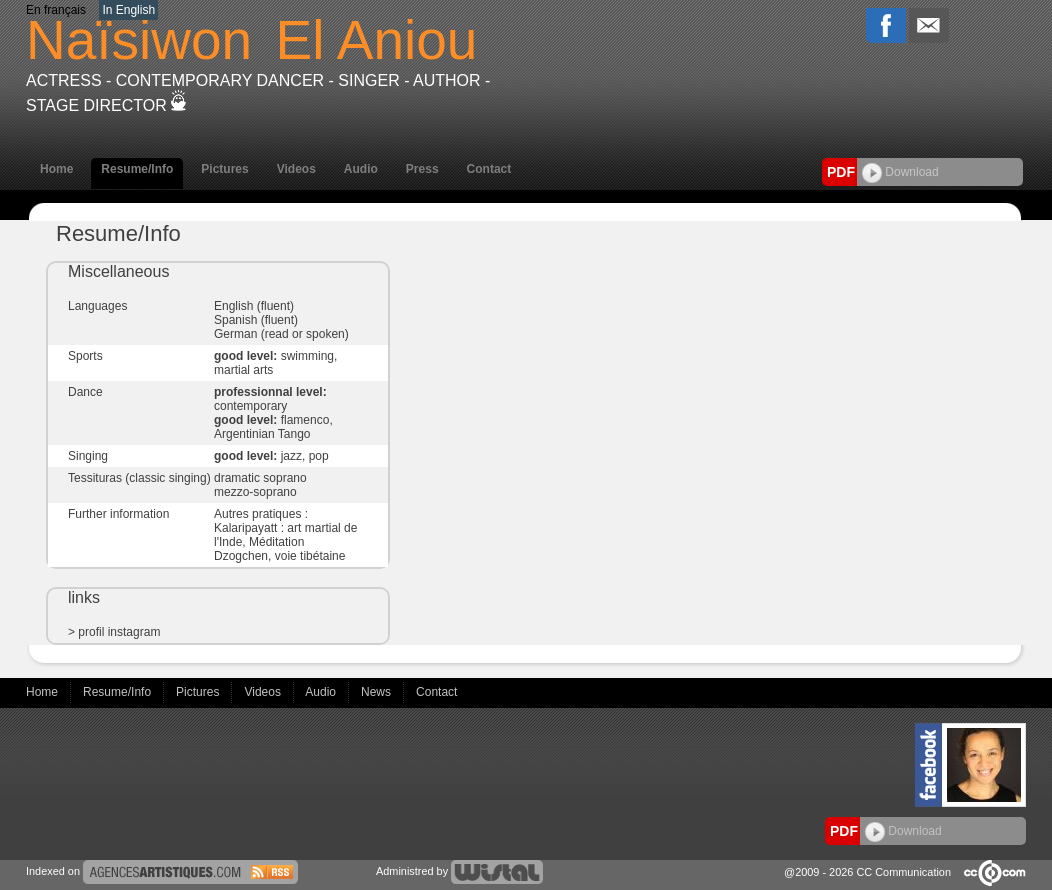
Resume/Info (137, 169)
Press (422, 169)
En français (56, 10)
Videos (296, 169)
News (377, 692)
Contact (489, 169)
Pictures (224, 169)
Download (900, 172)
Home (56, 169)
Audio (361, 169)
